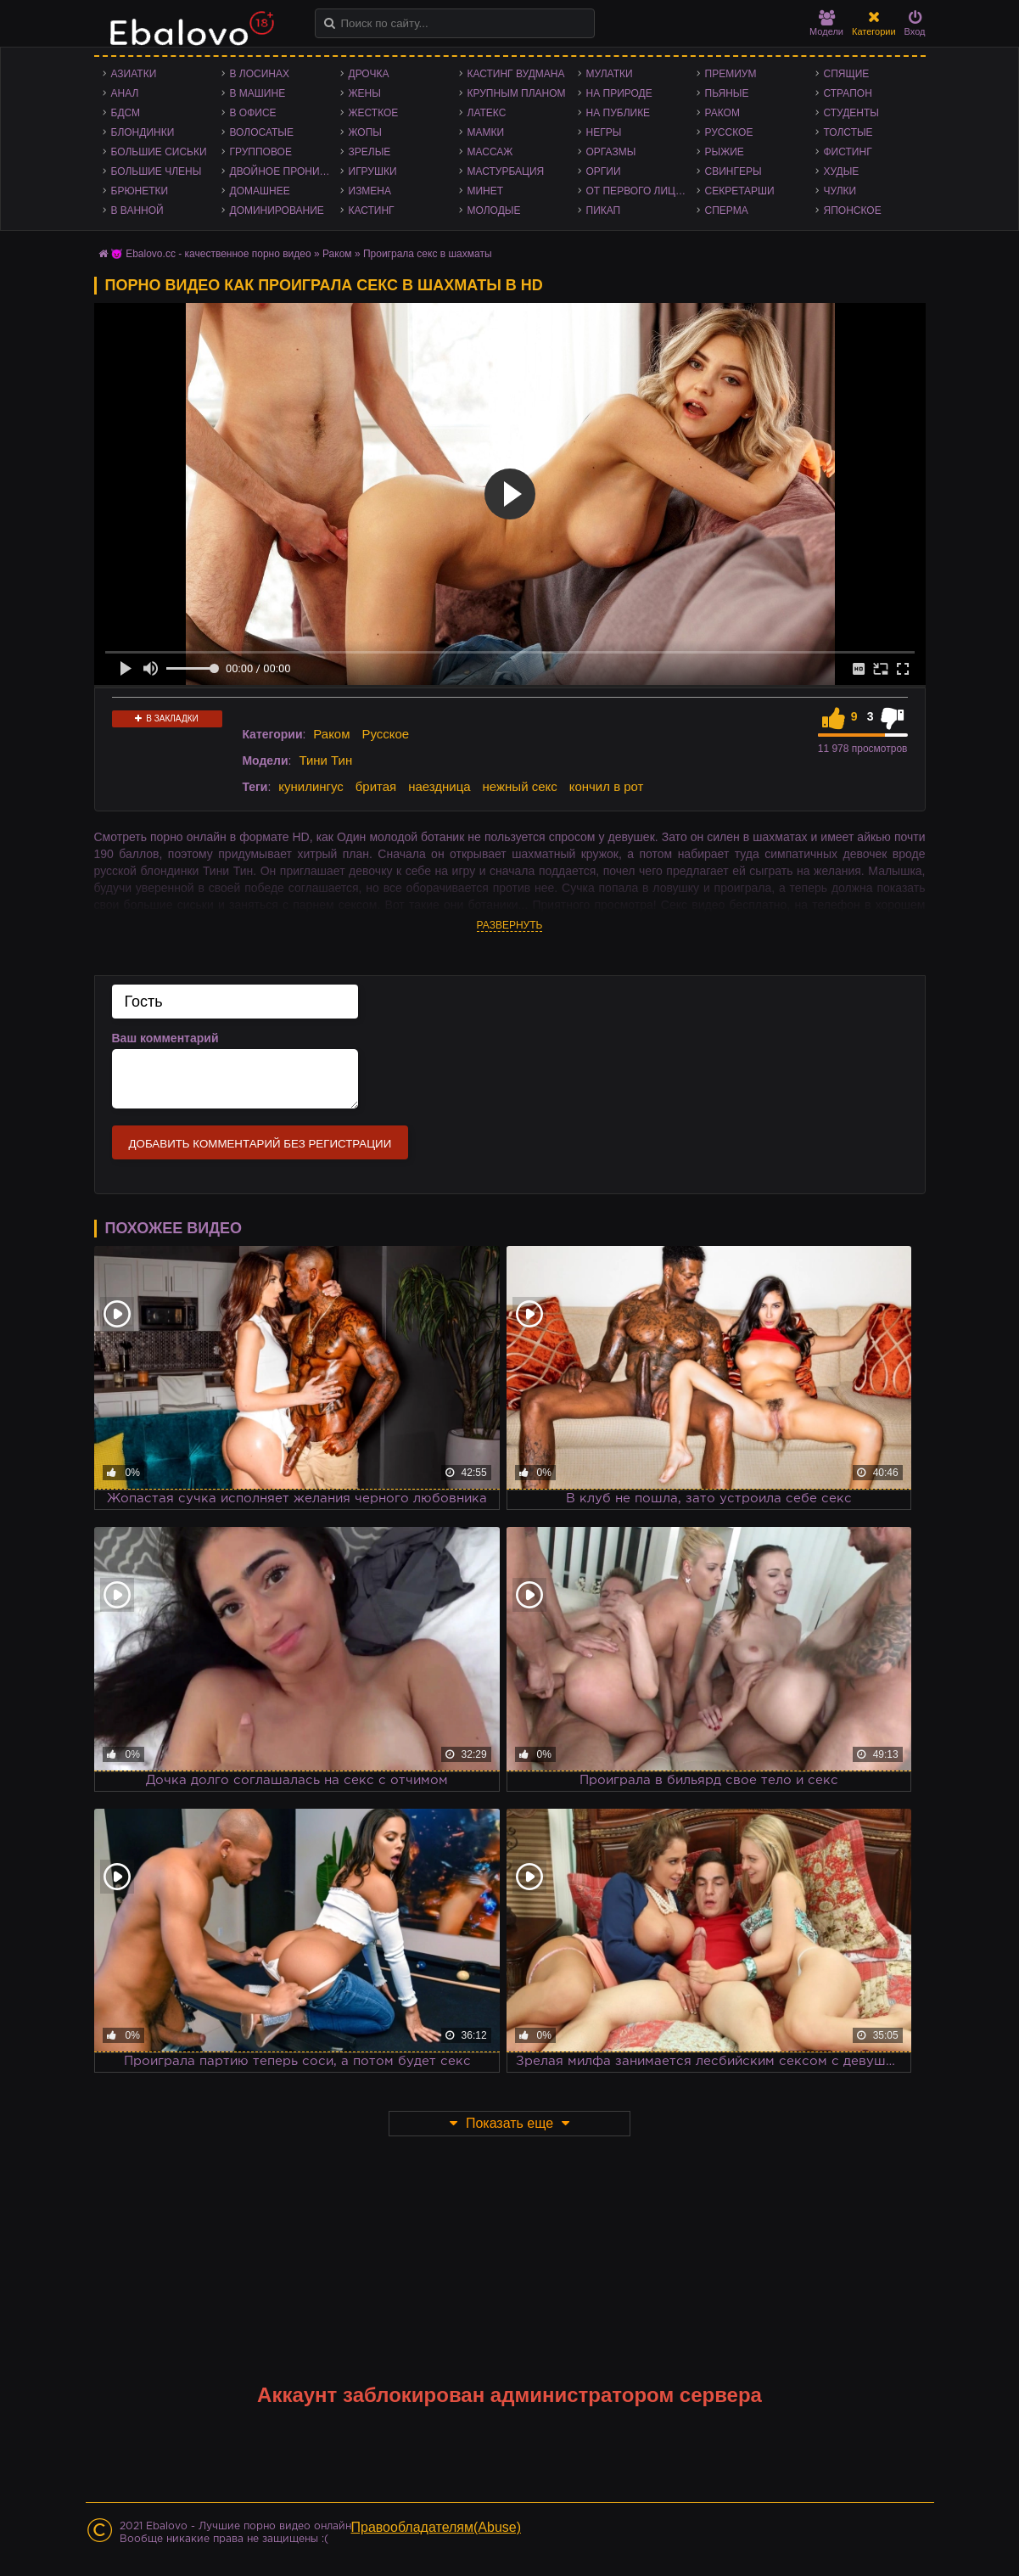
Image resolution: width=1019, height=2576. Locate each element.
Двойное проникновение (285, 171)
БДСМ (126, 113)
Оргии (603, 171)
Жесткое (374, 113)
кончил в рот (606, 786)
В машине (258, 93)
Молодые (494, 210)
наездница (439, 786)
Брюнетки (140, 191)
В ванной (137, 210)
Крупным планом (517, 93)
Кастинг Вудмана (516, 74)
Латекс (487, 113)
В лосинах (260, 74)
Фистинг (848, 152)
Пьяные (727, 93)
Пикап (603, 210)
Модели (826, 23)
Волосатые (262, 132)
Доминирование (277, 210)
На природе (619, 93)
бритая (376, 786)
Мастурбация (506, 171)
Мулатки (609, 74)
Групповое (261, 152)
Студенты (851, 113)
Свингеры (733, 171)
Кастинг (372, 210)
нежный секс (520, 786)
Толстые (848, 132)
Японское (853, 210)
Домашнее (260, 191)
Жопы (365, 132)
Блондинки (143, 132)
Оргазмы (611, 152)
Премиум (731, 74)
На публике (618, 113)
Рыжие (724, 152)
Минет (486, 191)
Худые (841, 171)
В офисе (253, 113)
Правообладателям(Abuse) (436, 2527)
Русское (729, 132)
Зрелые (370, 152)
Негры (604, 132)
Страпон (848, 93)
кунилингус (311, 786)
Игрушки (373, 171)
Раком (722, 113)
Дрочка (369, 74)
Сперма (726, 210)
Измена (370, 191)
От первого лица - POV (641, 191)
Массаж (490, 152)
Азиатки (134, 74)
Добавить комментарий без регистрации (260, 1143)
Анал (125, 93)
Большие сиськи (159, 152)
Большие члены (156, 171)
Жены (365, 93)
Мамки (486, 132)
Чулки (840, 191)
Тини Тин (325, 760)
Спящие (847, 74)
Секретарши (740, 191)
